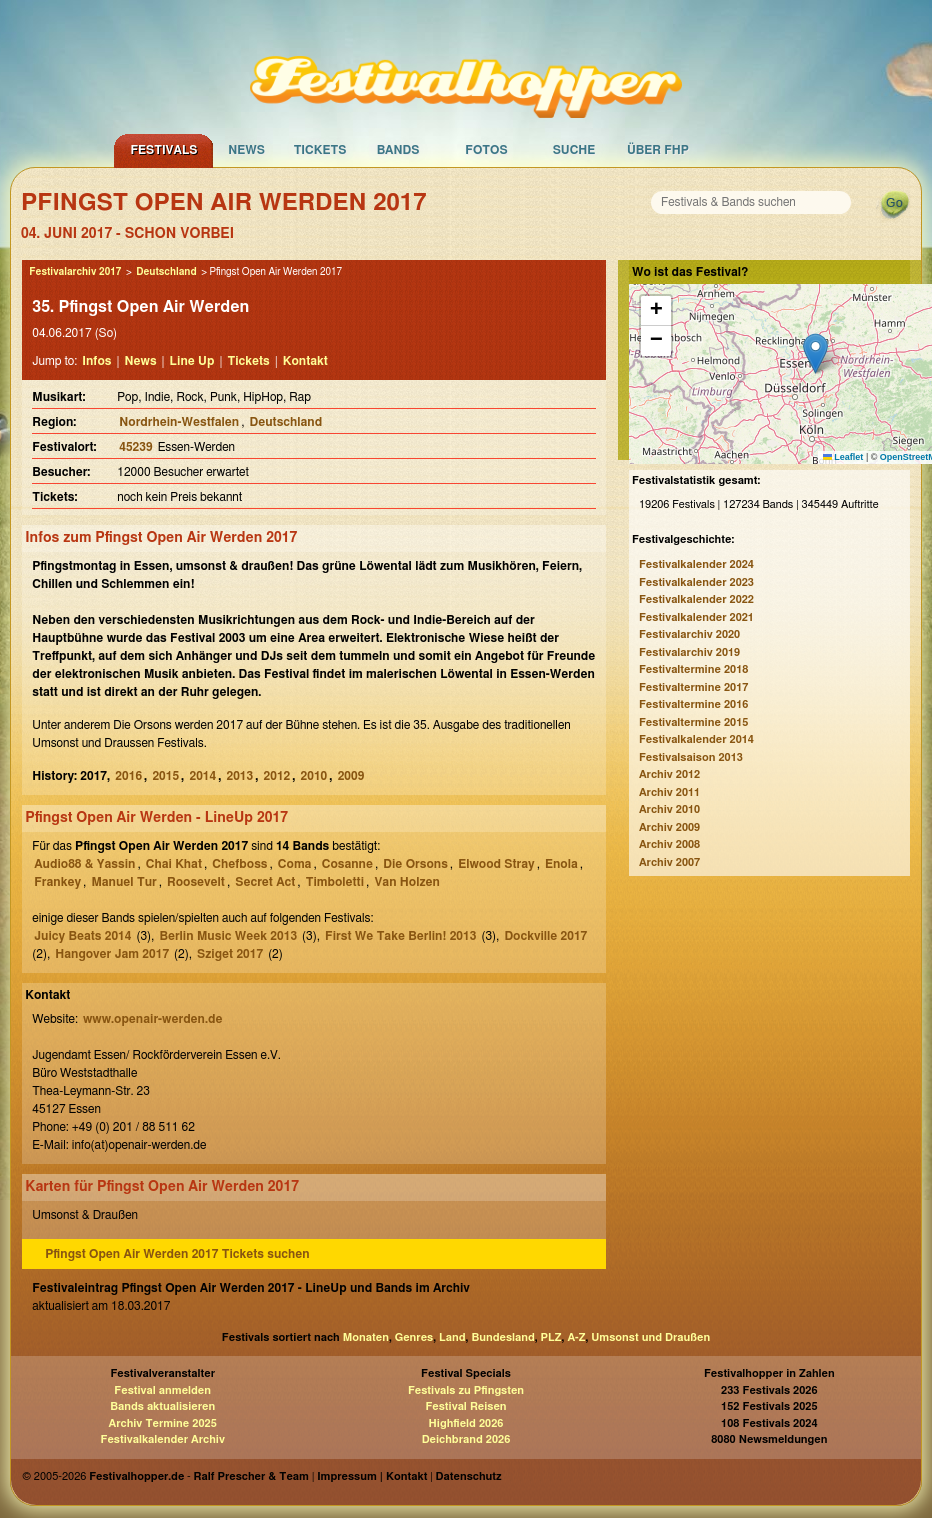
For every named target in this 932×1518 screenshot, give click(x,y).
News (246, 150)
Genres (414, 1337)
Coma (295, 864)
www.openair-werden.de (152, 1019)
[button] (815, 353)
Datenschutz (469, 1476)
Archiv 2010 (669, 809)
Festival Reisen (465, 1406)
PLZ (551, 1337)
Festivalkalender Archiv (162, 1439)
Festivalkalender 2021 (696, 617)
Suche (574, 150)
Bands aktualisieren (162, 1406)
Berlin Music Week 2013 (228, 936)
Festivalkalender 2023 (696, 582)
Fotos (486, 150)
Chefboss (239, 864)
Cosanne (347, 864)
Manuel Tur (123, 882)
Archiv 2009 (669, 827)
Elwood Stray (496, 864)
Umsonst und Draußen (650, 1337)
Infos (96, 361)
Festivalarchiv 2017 (75, 272)
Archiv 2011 (669, 792)
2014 (202, 776)
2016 (128, 776)
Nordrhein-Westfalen (179, 422)
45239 (135, 447)
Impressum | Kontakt (372, 1476)
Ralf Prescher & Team (251, 1476)
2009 (351, 776)
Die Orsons (415, 864)
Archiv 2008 (669, 844)
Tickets (320, 150)
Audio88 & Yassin (84, 864)
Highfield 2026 (466, 1423)
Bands (398, 150)
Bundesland (502, 1337)
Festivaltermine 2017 (693, 687)
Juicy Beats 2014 (82, 936)
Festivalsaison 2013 (691, 757)
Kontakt (305, 361)
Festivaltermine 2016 (693, 704)
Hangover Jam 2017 (112, 954)
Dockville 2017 (545, 936)
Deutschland (166, 272)
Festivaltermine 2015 (693, 722)
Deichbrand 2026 (466, 1439)
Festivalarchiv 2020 (689, 634)
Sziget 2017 (230, 954)
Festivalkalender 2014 (696, 739)
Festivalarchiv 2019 (689, 652)
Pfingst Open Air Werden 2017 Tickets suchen (177, 1254)
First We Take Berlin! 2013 (400, 936)
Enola (561, 864)
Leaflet (843, 457)
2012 (277, 776)
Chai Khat (174, 864)
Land (452, 1337)
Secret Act (265, 882)
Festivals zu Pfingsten (466, 1390)
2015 (165, 776)
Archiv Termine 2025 (163, 1423)
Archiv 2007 (669, 862)
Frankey (57, 882)
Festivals (163, 150)
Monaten (366, 1337)
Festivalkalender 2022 (696, 599)
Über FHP (658, 150)
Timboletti (335, 882)
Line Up (192, 361)
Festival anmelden (162, 1390)
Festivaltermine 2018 (693, 669)
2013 (240, 776)
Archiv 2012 (669, 774)
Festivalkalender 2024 (696, 564)
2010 (314, 776)
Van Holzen (406, 882)
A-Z (576, 1337)
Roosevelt (196, 882)
